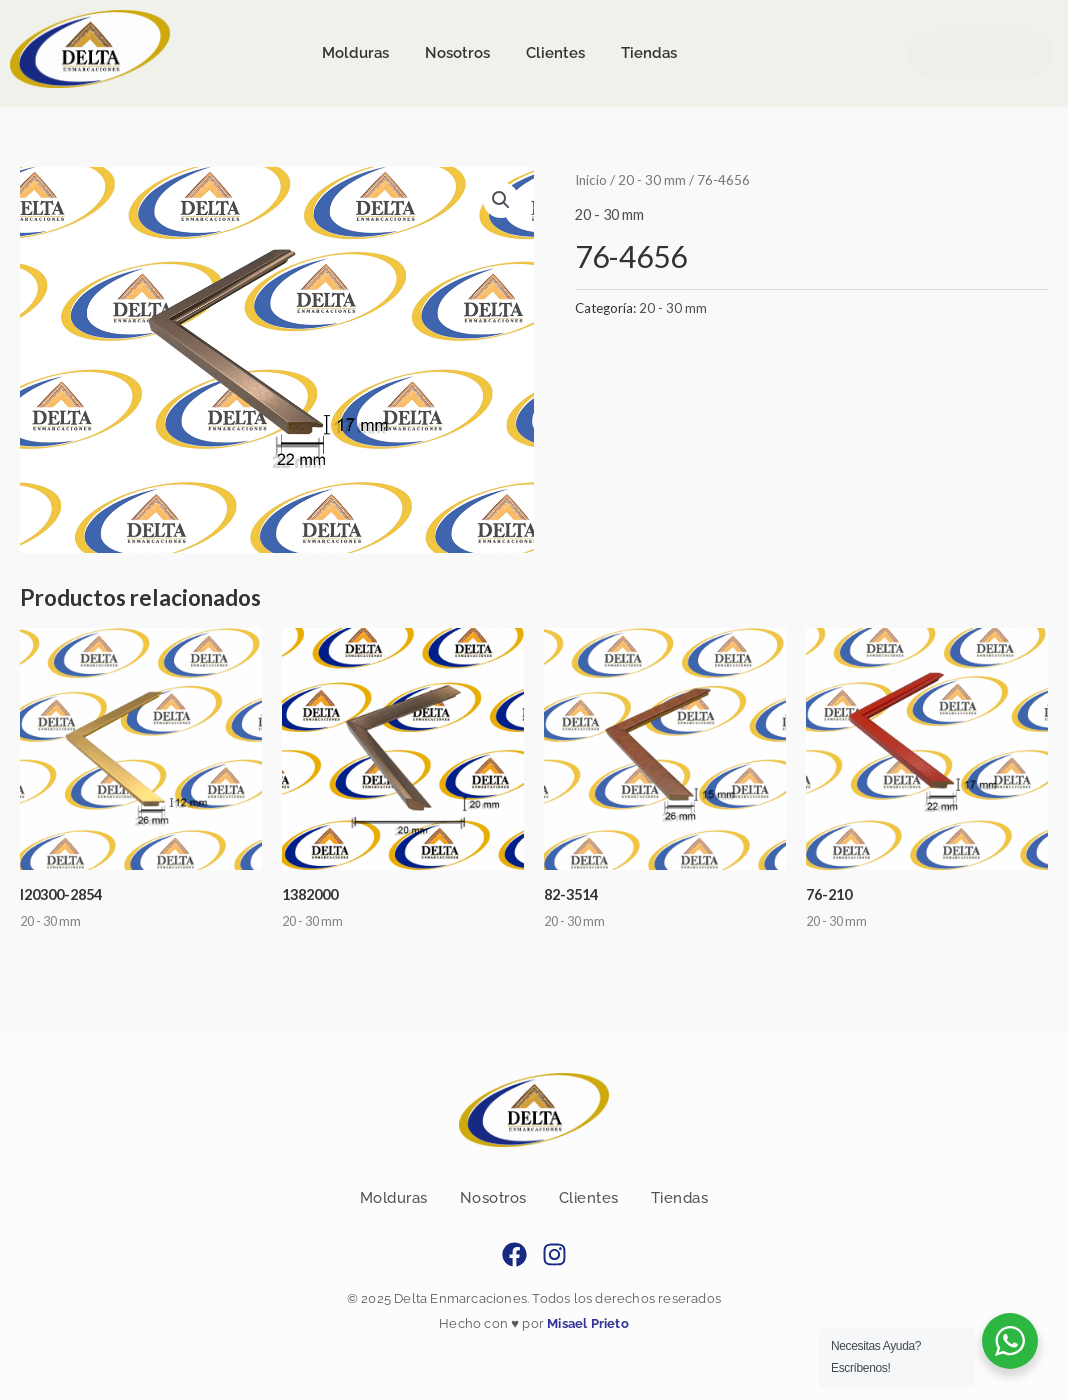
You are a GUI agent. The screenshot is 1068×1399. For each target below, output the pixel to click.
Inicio (592, 179)
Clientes (589, 1199)
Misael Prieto (586, 1323)
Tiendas (680, 1199)
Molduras (394, 1199)
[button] (501, 200)
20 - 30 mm (654, 179)
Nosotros (493, 1199)
